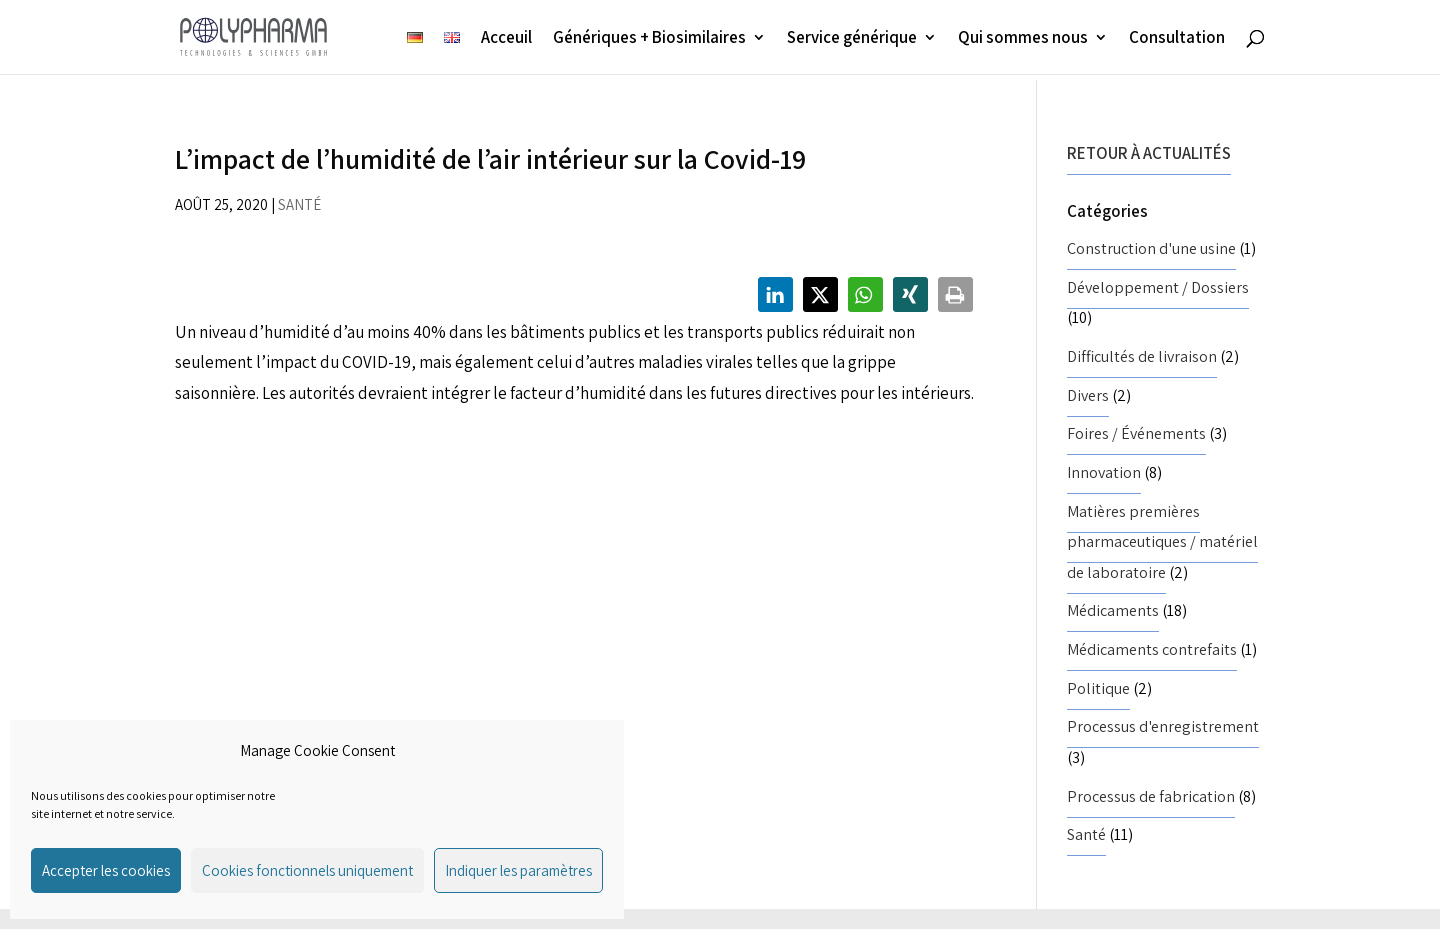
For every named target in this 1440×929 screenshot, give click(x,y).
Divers (1088, 395)
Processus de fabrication (1151, 796)
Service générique (852, 39)
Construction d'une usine (1151, 248)
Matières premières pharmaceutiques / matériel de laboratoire (1162, 542)
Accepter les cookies (106, 870)
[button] (775, 294)
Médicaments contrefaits (1152, 649)
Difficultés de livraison (1142, 356)
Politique (1098, 688)
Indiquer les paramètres (518, 870)
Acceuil (506, 39)
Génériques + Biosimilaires (649, 39)
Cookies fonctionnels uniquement (307, 870)
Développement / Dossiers (1158, 287)
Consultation (1177, 39)
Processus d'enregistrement (1163, 726)
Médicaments (1113, 610)
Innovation (1104, 472)
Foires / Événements (1136, 433)
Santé (299, 204)
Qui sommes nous (1023, 39)
